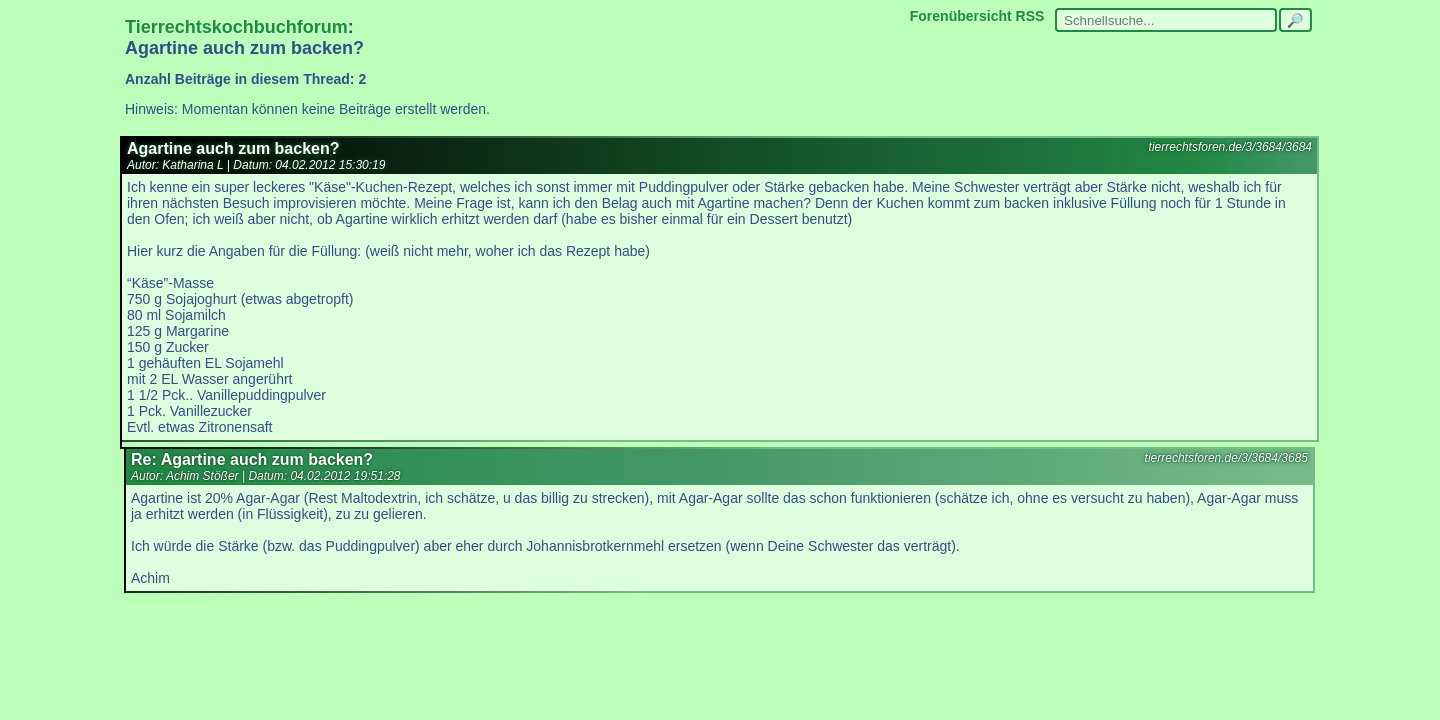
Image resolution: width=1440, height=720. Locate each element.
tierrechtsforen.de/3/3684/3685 (1226, 458)
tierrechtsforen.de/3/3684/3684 (1230, 147)
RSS (1030, 16)
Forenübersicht (961, 16)
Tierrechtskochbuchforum (236, 27)
